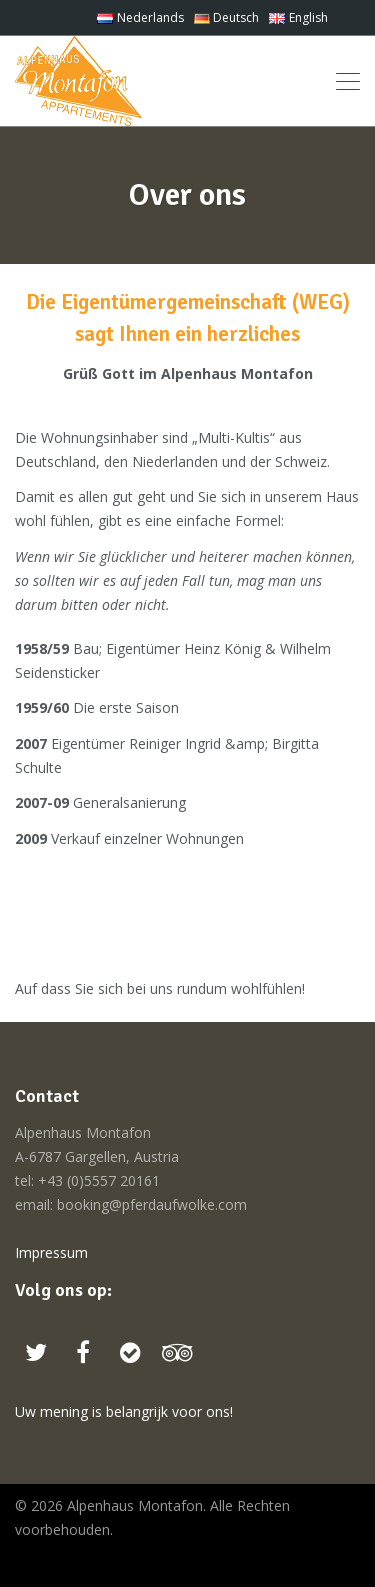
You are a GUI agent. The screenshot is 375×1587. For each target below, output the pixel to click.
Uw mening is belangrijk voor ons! (124, 1411)
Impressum (51, 1252)
